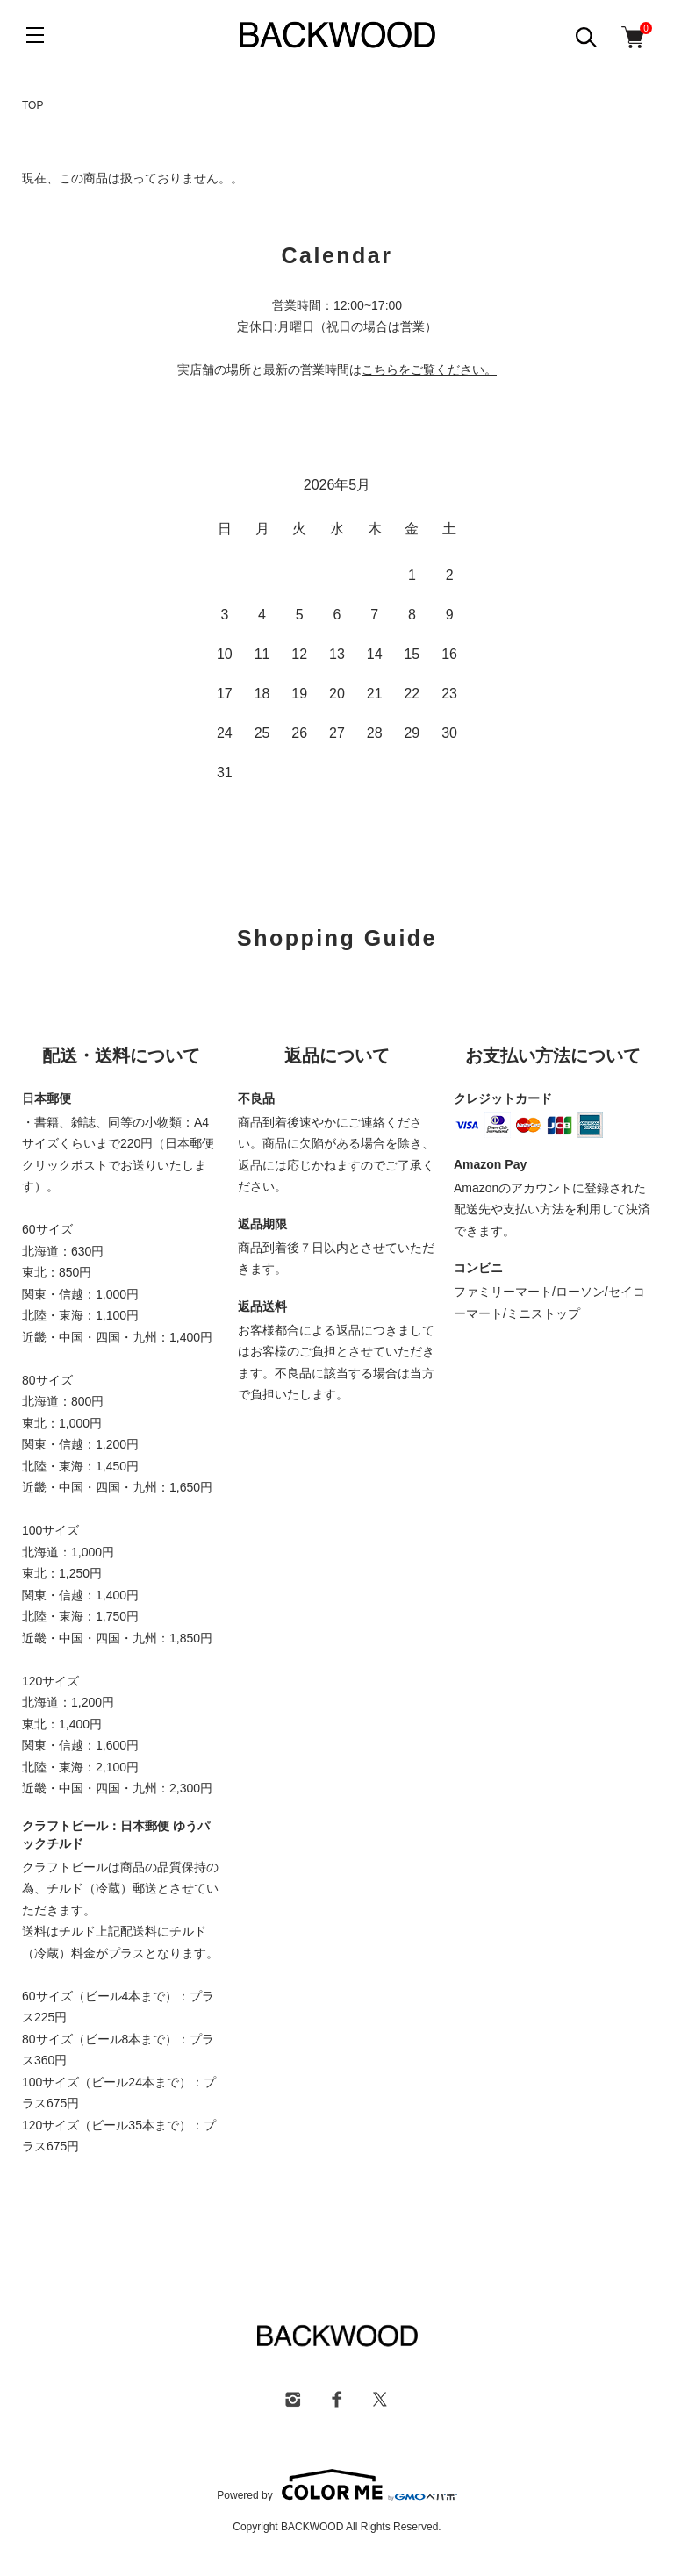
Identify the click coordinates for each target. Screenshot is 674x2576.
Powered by (336, 2485)
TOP (32, 105)
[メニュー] (35, 35)
